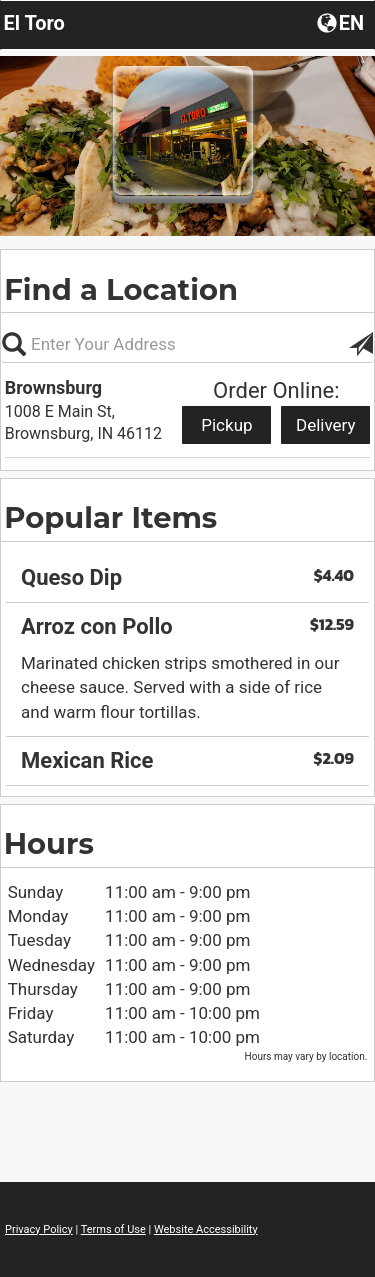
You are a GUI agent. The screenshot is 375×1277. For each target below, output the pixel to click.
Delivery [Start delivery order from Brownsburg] (326, 425)
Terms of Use (113, 1229)
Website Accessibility (206, 1229)
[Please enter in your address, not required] (187, 344)
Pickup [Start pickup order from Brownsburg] (226, 425)
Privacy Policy (39, 1229)
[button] (342, 22)
